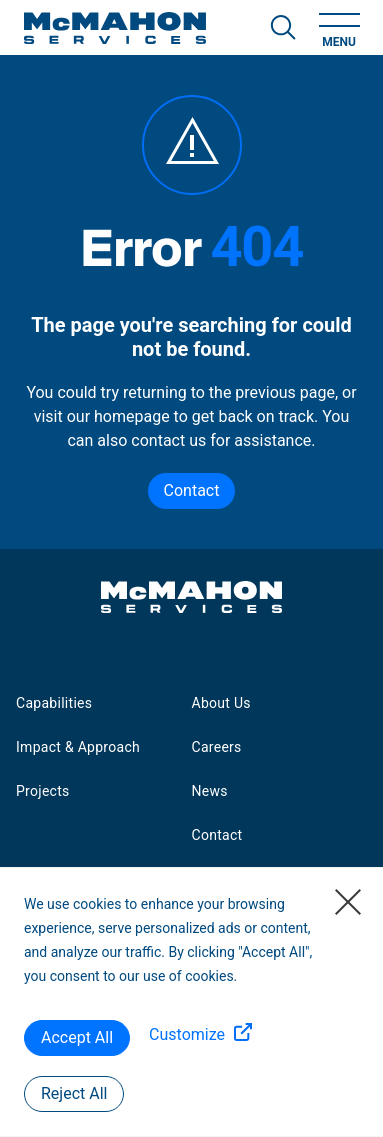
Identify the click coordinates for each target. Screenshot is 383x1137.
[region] (191, 1002)
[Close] (348, 902)
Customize (187, 1034)
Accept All (77, 1037)
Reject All (74, 1093)
